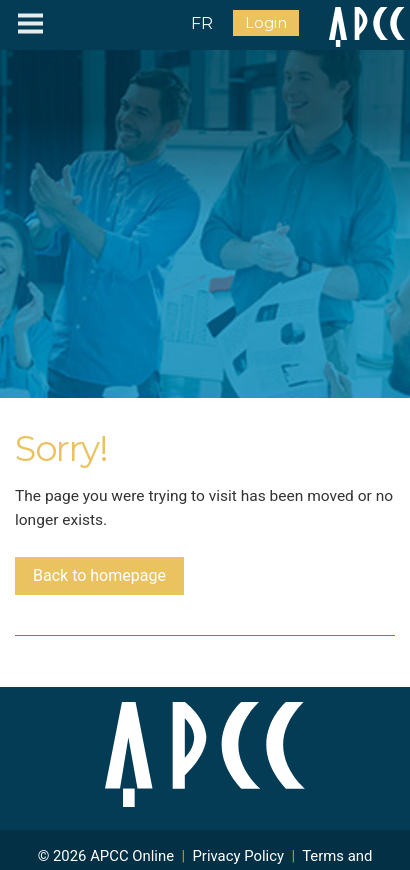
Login (266, 23)
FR (202, 23)
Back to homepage (99, 575)
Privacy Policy (238, 856)
